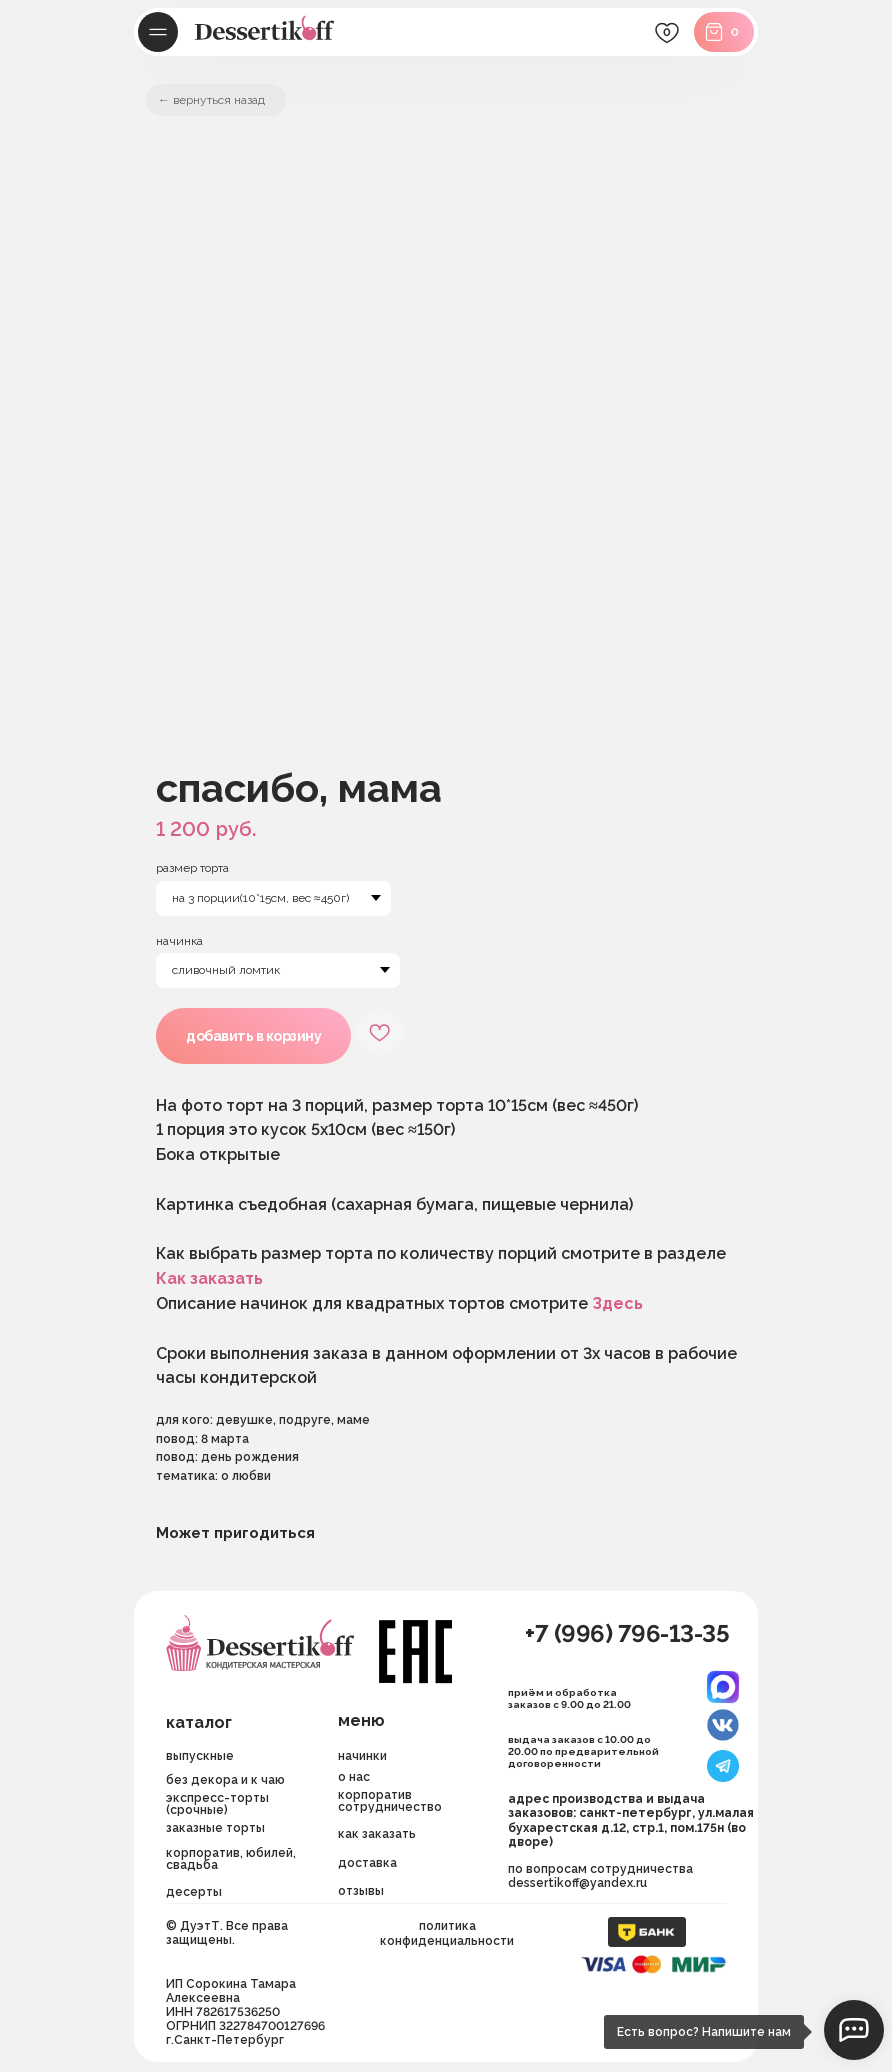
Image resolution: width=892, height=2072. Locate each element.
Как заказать (209, 1278)
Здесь (617, 1303)
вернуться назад (219, 100)
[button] (408, 1863)
